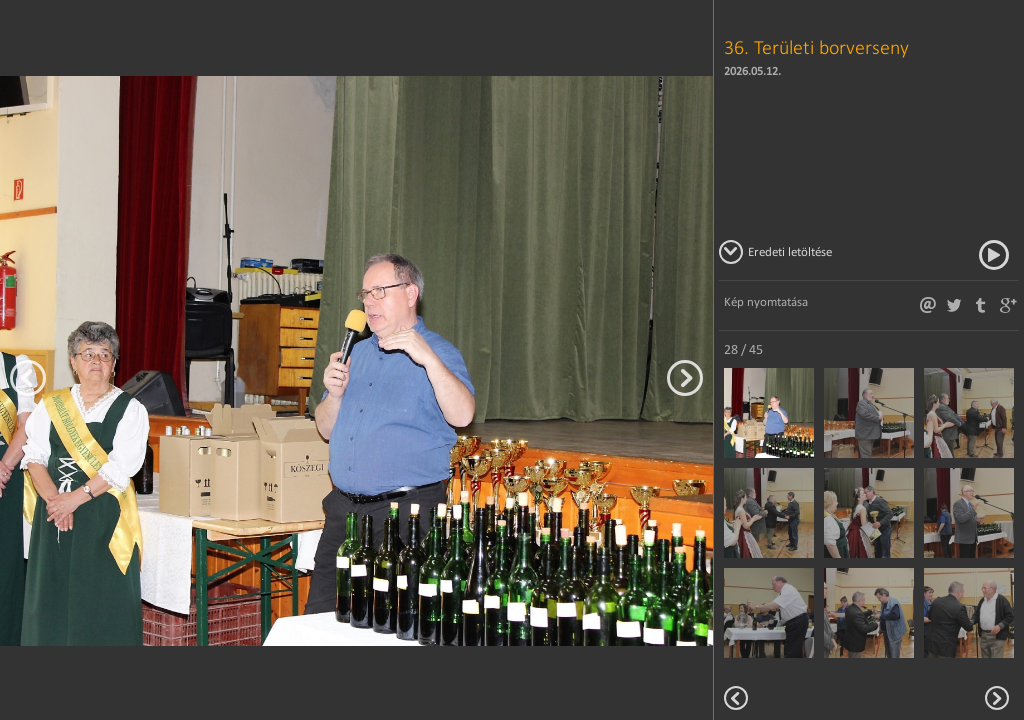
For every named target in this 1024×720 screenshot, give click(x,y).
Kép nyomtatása (766, 301)
